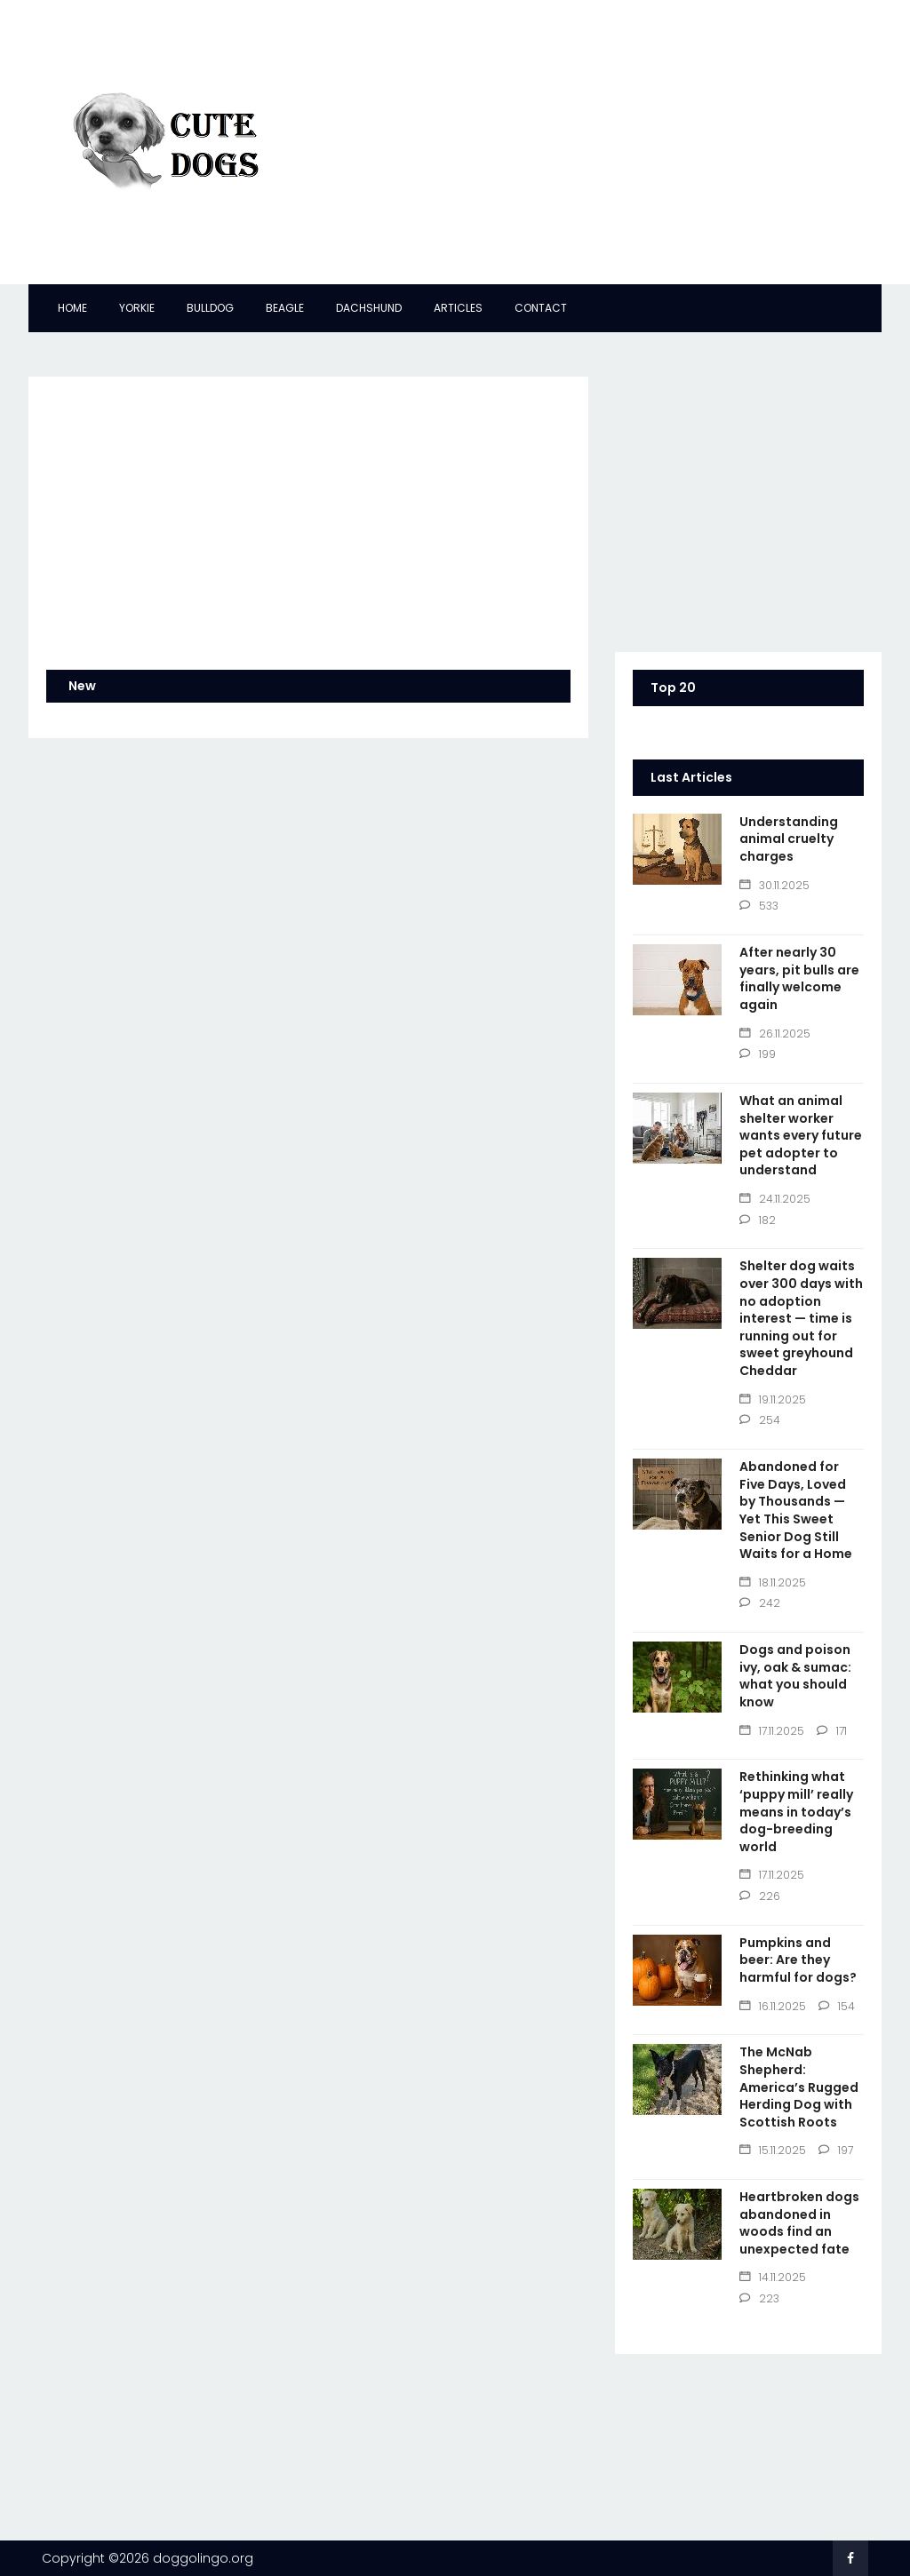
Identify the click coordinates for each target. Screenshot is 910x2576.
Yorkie (137, 307)
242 (759, 1602)
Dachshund (369, 307)
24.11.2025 (774, 1198)
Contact (541, 307)
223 (759, 2298)
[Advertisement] (597, 142)
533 (758, 905)
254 (759, 1419)
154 (836, 2006)
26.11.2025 (774, 1033)
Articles (458, 307)
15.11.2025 (772, 2150)
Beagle (285, 307)
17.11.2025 (771, 1730)
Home (72, 307)
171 (832, 1730)
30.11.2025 (774, 885)
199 (757, 1053)
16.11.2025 (772, 2006)
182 (757, 1220)
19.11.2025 (772, 1399)
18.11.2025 (772, 1582)
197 (835, 2150)
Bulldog (210, 307)
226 (759, 1896)
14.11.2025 (772, 2277)
